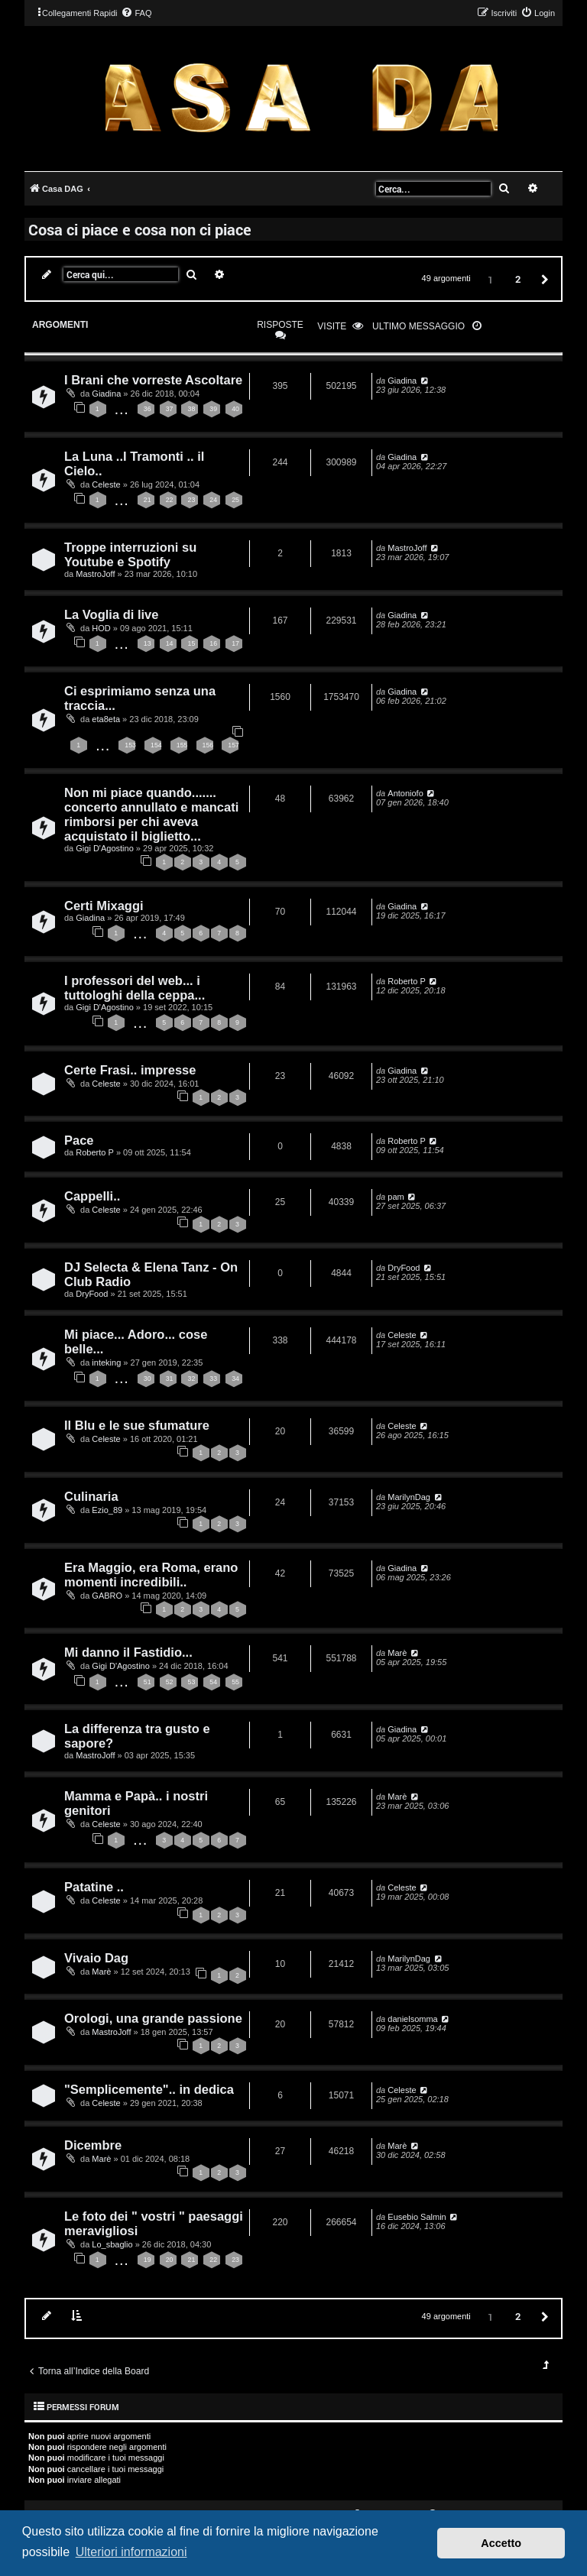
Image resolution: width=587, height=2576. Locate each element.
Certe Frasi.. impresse (130, 1070)
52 (170, 1682)
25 (235, 500)
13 (147, 643)
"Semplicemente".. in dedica (149, 2089)
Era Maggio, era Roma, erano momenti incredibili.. (151, 1574)
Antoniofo (405, 793)
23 (191, 500)
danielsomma (412, 2019)
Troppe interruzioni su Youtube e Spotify (130, 554)
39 (213, 409)
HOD (101, 628)
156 (208, 745)
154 (156, 745)
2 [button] (518, 279)
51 (147, 1682)
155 (182, 745)
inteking (106, 1362)
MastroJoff (95, 573)
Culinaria (91, 1496)
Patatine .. (94, 1887)
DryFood (92, 1293)
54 (213, 1682)
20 (170, 2259)
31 (170, 1378)
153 (130, 745)
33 (213, 1378)
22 (170, 500)
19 (147, 2259)
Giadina (106, 393)
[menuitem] (136, 13)
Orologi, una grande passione (153, 2018)
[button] (542, 278)
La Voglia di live (111, 614)
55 (235, 1682)
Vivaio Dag (96, 1958)
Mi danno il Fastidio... (128, 1652)
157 (233, 745)
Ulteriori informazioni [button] (131, 2551)
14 (170, 643)
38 (191, 409)
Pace (79, 1140)
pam (396, 1196)
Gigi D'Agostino (104, 848)
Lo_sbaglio (112, 2244)
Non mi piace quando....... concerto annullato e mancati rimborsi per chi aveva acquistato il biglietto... (151, 814)
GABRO (107, 1595)
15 (191, 643)
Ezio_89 (107, 1510)
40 (235, 409)
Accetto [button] (501, 2543)
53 (191, 1682)
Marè (397, 1652)
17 (235, 643)
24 (213, 500)
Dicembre (93, 2145)
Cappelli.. (92, 1196)
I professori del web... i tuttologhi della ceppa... (134, 988)
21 (147, 500)
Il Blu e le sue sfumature (136, 1425)
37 (170, 409)
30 (147, 1378)
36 (147, 409)
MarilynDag (409, 1497)
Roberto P (407, 981)
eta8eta (106, 719)
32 (191, 1378)
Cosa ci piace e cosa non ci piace (139, 229)
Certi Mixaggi (104, 905)
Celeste (106, 484)
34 (235, 1378)
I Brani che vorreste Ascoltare (153, 380)
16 (213, 643)
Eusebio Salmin (417, 2216)
